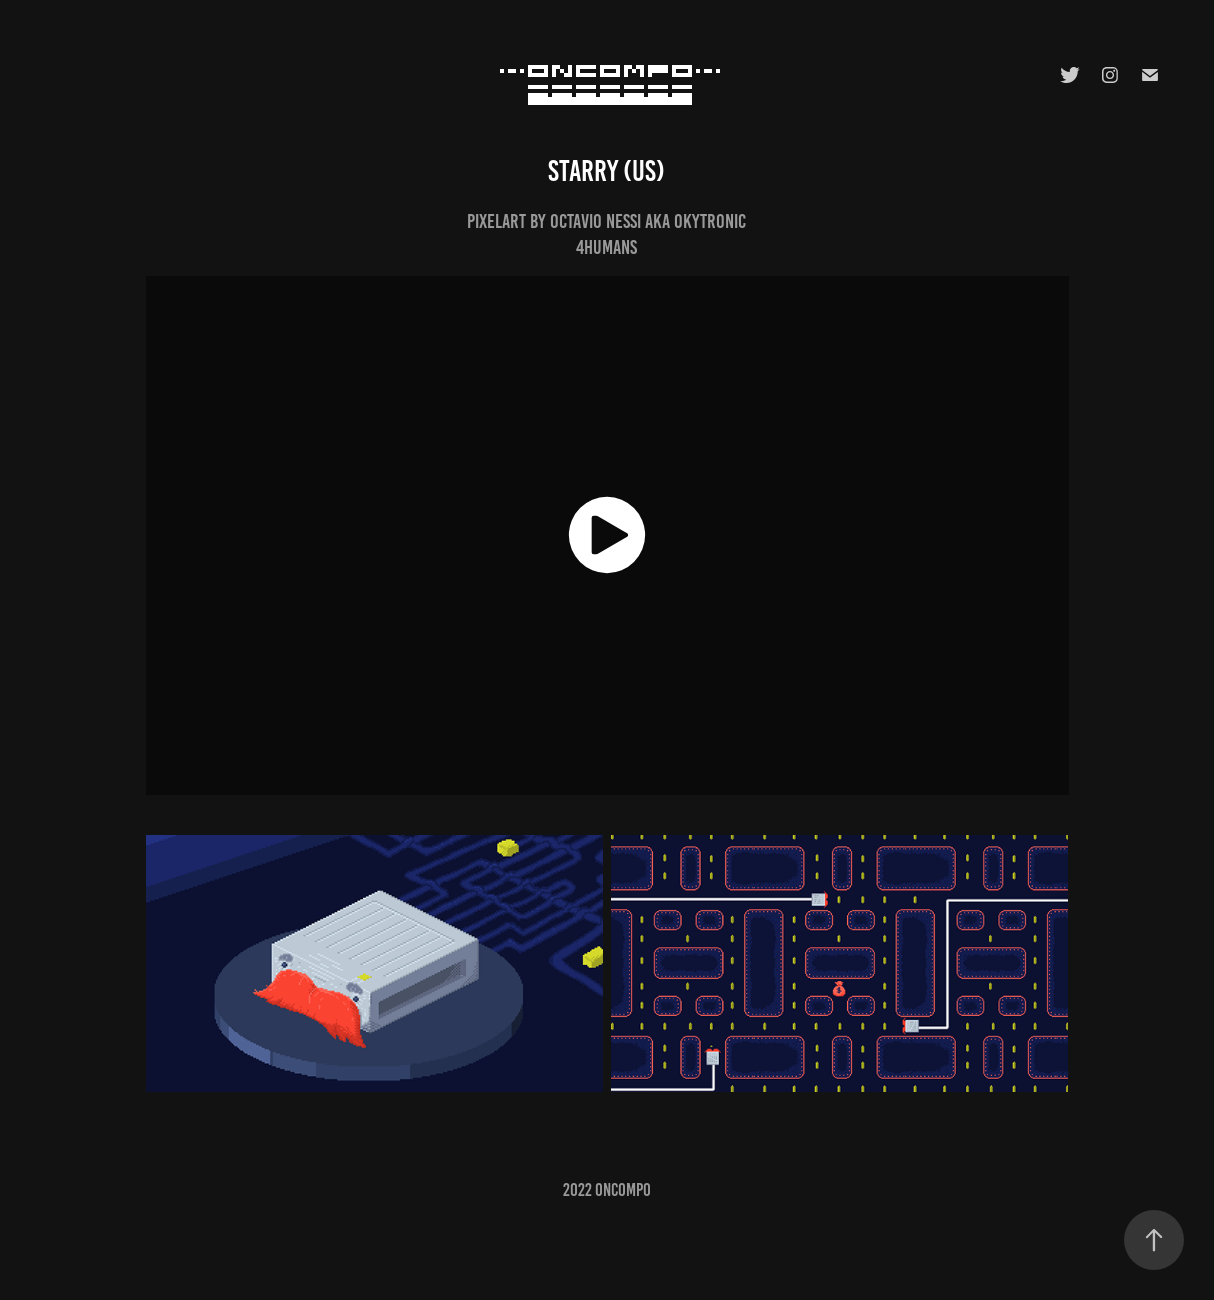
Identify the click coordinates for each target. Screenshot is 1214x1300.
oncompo (623, 1190)
